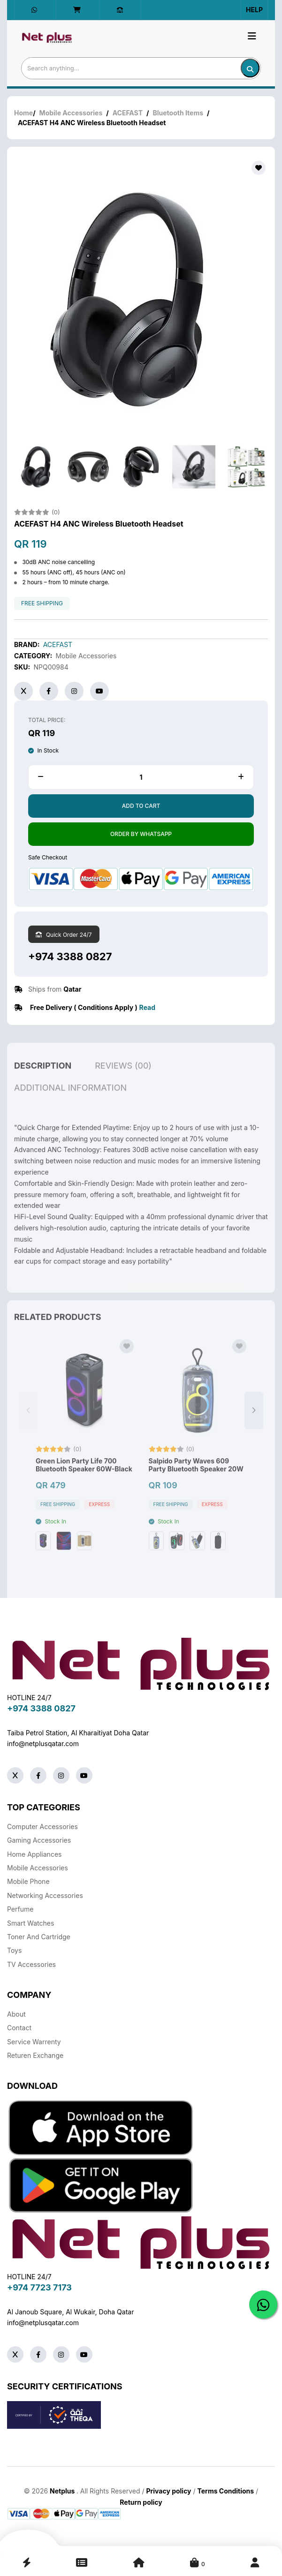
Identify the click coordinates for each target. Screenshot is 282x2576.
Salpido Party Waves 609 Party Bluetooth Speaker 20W (196, 1481)
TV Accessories (31, 1964)
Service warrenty (34, 2042)
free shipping (42, 603)
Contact (19, 2028)
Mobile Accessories (71, 113)
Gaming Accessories (39, 1840)
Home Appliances (34, 1854)
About (16, 2014)
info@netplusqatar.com (43, 1743)
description (42, 1081)
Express (99, 1520)
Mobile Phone (28, 1881)
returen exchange (35, 2055)
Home (23, 113)
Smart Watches (30, 1923)
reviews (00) (123, 1081)
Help (254, 10)
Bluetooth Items (177, 113)
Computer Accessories (42, 1826)
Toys (14, 1950)
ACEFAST (128, 113)
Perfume (20, 1909)
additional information (70, 1103)
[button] (253, 1426)
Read (147, 1007)
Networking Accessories (45, 1895)
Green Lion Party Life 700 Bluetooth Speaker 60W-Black (84, 1481)
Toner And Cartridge (38, 1937)
